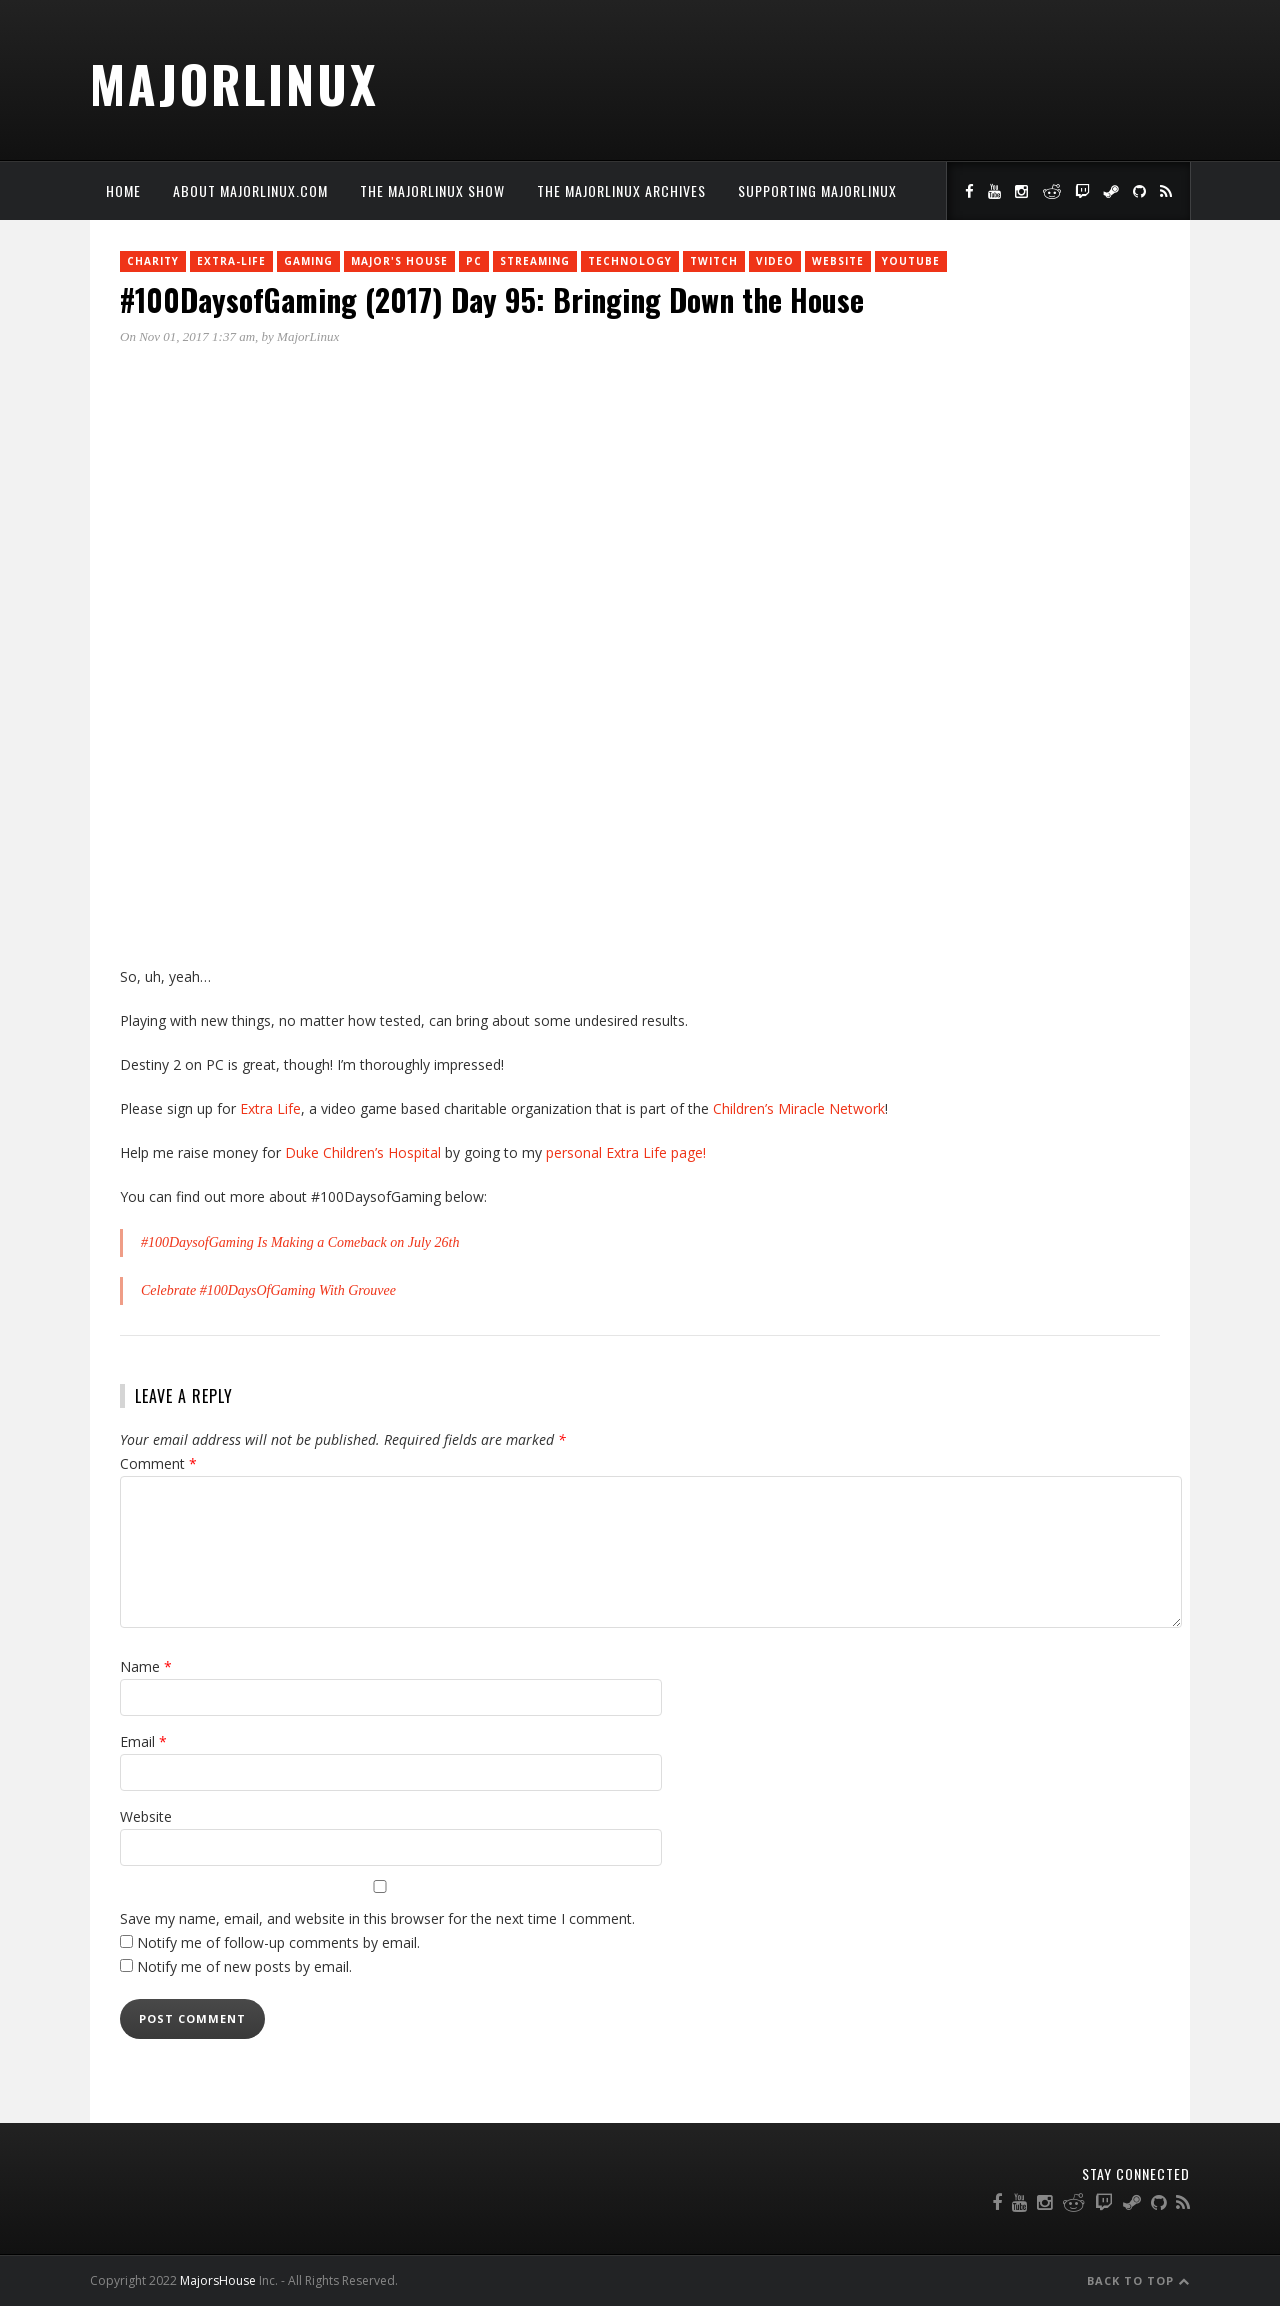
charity (153, 261)
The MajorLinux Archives (621, 190)
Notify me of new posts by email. (244, 1966)
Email (143, 1741)
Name (146, 1666)
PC (474, 261)
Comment (158, 1463)
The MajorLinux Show (432, 190)
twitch (714, 261)
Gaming (308, 261)
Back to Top (1138, 2280)
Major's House (399, 261)
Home (123, 190)
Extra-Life (231, 261)
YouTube (911, 261)
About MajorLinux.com (250, 190)
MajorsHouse (218, 2280)
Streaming (535, 261)
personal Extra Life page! (626, 1152)
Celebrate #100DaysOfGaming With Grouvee (268, 1290)
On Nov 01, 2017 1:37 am (187, 336)
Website (838, 261)
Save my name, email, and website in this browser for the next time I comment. (377, 1918)
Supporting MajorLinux (817, 190)
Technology (630, 261)
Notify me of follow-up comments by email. (278, 1942)
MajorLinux (234, 83)
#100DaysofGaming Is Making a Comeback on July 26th (300, 1242)
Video (775, 261)
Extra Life (270, 1108)
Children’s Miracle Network (799, 1108)
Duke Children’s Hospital (363, 1152)
